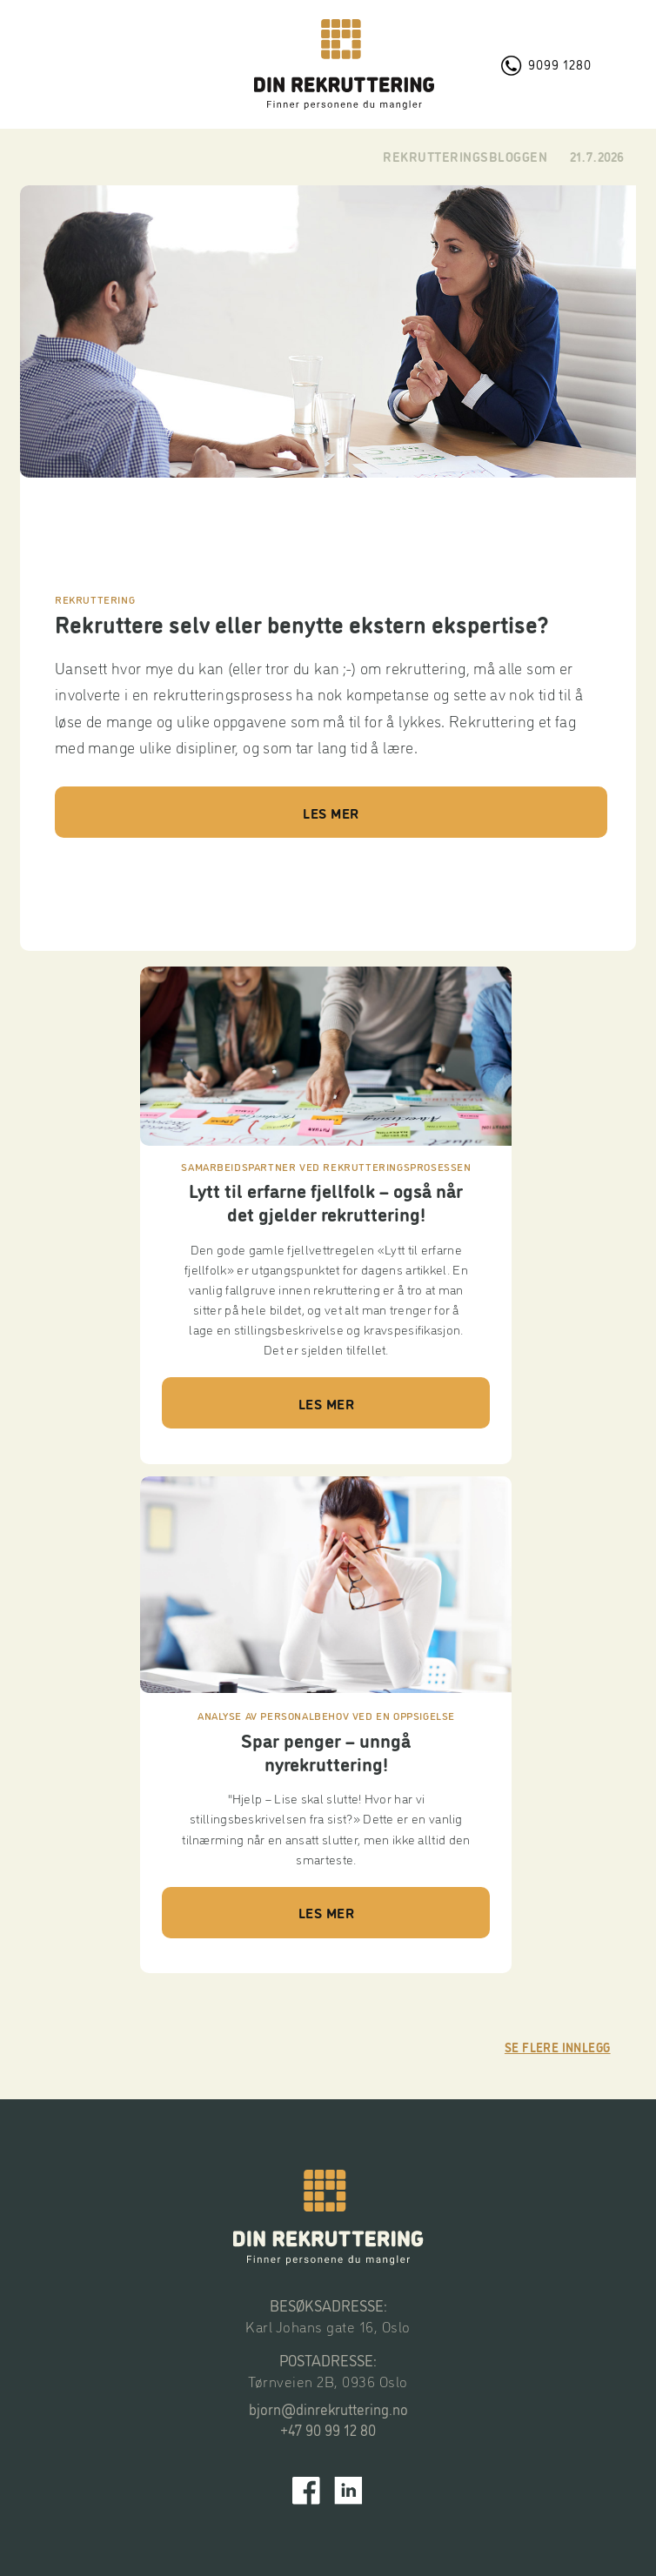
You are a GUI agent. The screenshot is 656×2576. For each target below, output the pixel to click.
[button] (118, 64)
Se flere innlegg (558, 2046)
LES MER (330, 812)
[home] (344, 64)
